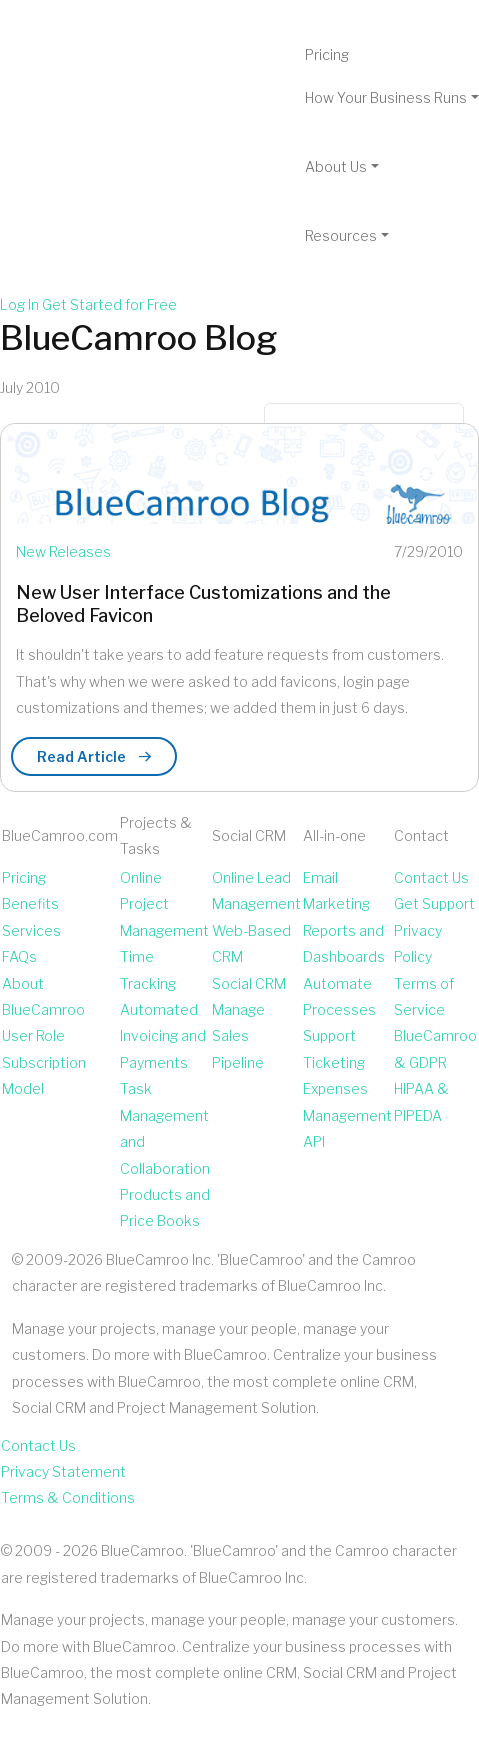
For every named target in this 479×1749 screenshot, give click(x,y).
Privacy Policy (418, 943)
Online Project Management (164, 904)
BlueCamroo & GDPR (435, 1048)
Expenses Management (347, 1101)
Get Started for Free (109, 304)
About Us (336, 166)
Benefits (30, 903)
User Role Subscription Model (44, 1062)
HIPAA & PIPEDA (421, 1101)
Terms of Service (424, 996)
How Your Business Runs (386, 97)
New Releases (63, 551)
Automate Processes (339, 996)
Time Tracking (148, 969)
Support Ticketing (334, 1048)
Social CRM (249, 983)
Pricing (327, 54)
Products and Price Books (165, 1207)
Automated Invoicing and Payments (163, 1036)
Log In (19, 304)
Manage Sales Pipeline (238, 1036)
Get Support (434, 903)
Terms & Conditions (68, 1497)
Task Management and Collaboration (165, 1128)
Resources (341, 235)
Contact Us (431, 877)
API (314, 1141)
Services (31, 930)
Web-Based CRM (251, 943)
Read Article (94, 756)
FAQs (19, 956)
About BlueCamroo (43, 996)
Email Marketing (336, 890)
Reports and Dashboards (344, 943)
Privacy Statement (63, 1471)
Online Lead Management (256, 890)
